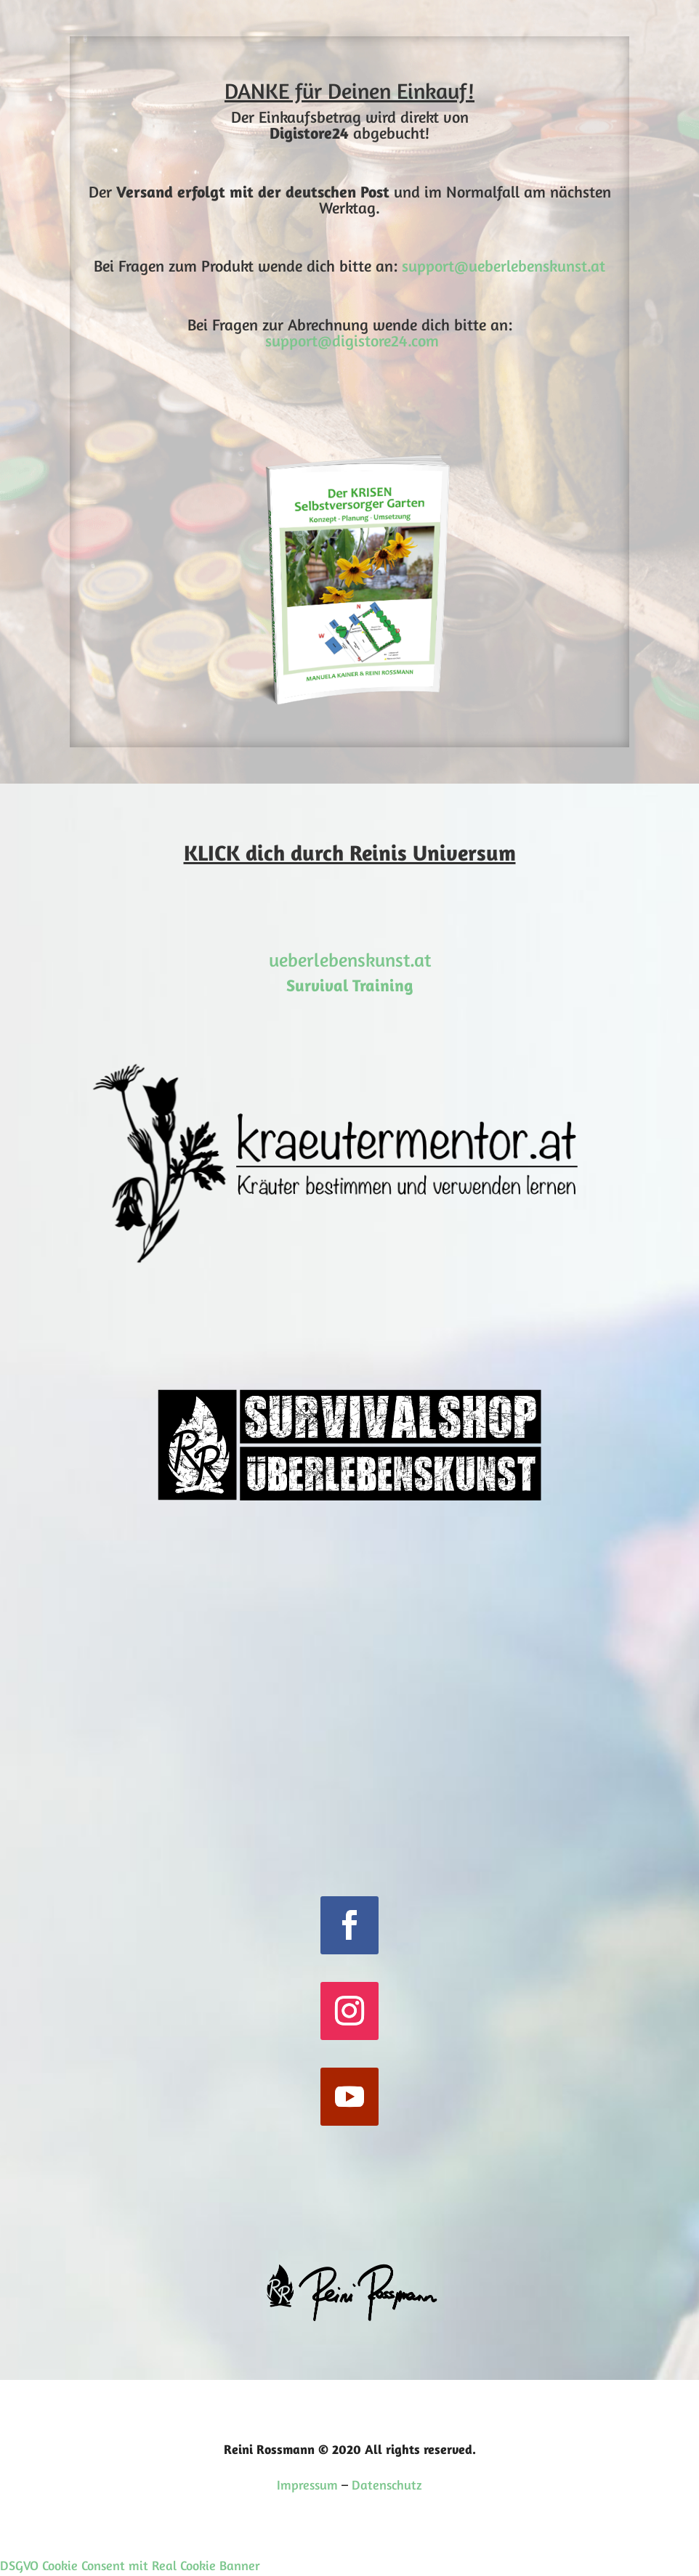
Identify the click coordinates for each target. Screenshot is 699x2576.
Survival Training (349, 985)
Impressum (307, 2484)
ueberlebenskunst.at (350, 959)
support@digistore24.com (352, 340)
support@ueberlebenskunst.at (503, 265)
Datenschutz (387, 2484)
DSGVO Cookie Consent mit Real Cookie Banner (130, 2565)
